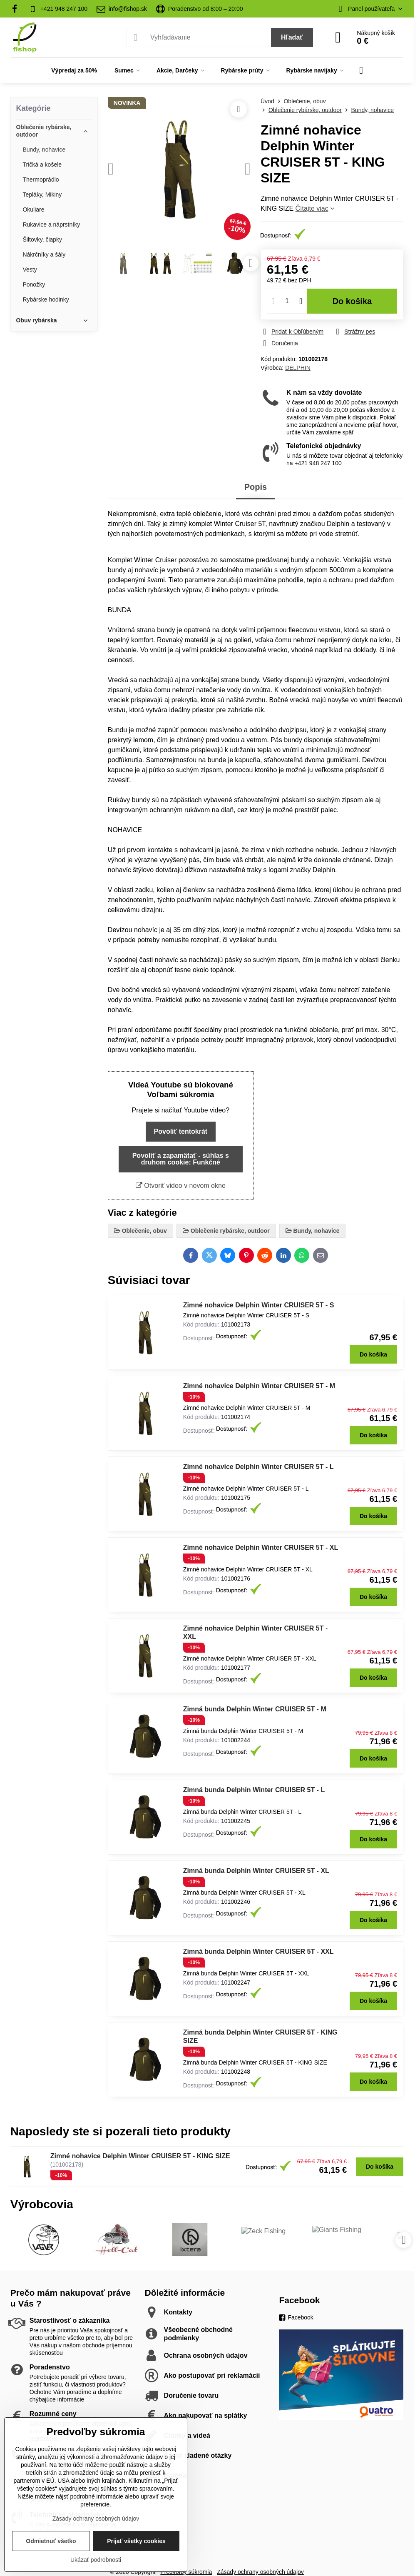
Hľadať (292, 37)
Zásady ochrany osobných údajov (95, 2518)
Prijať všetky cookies (136, 2541)
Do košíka (352, 301)
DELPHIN (298, 367)
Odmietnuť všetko (51, 2541)
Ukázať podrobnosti (95, 2559)
